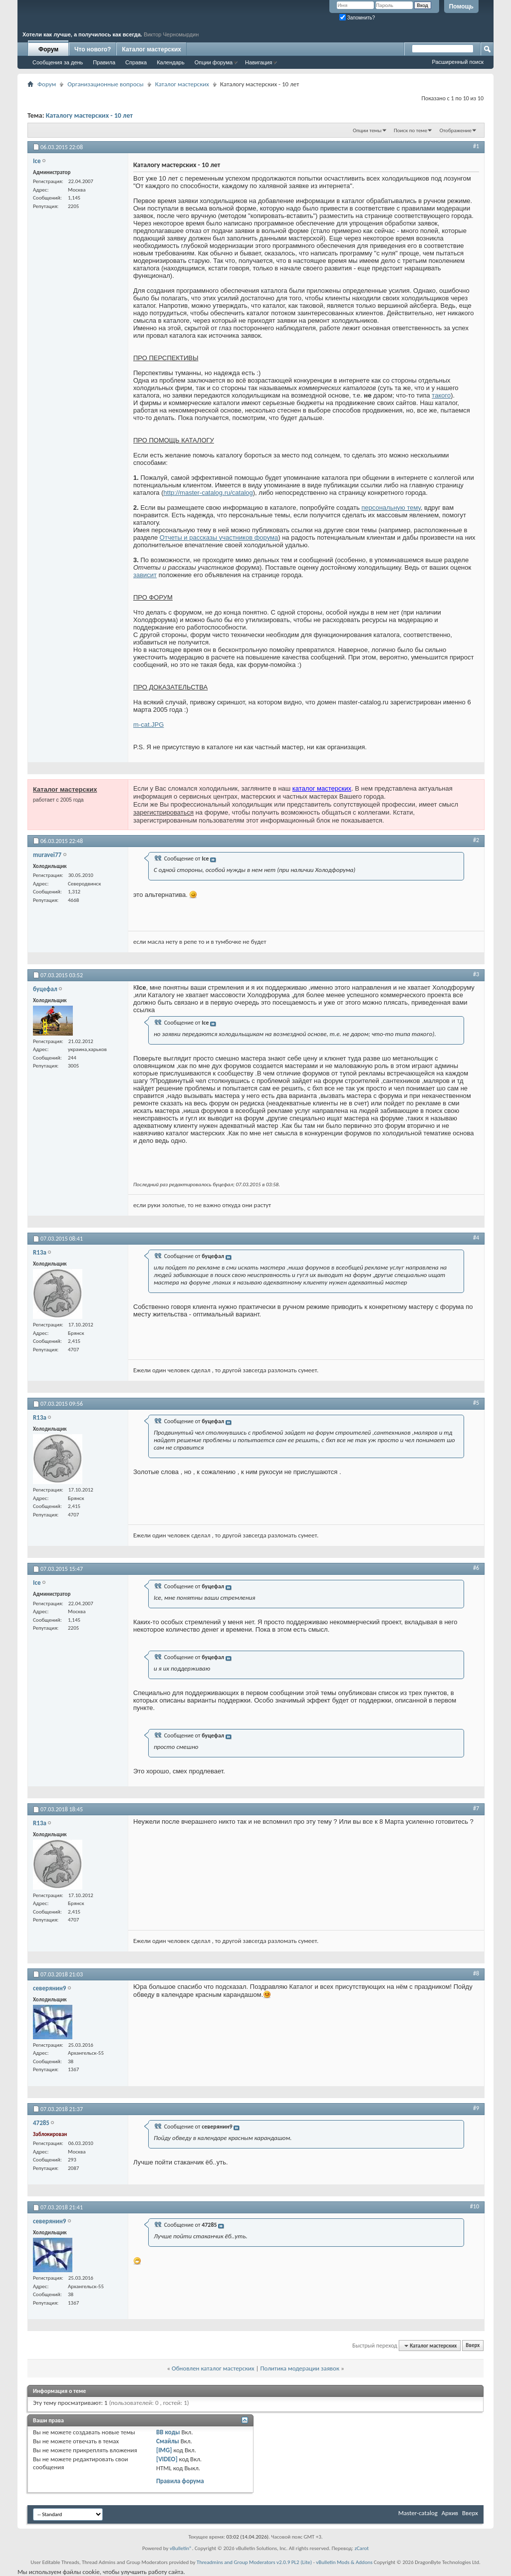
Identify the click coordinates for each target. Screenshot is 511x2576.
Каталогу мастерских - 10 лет (89, 115)
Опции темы (367, 130)
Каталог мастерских (151, 49)
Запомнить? (357, 17)
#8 (476, 1973)
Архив (450, 2513)
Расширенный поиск (458, 62)
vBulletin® (181, 2548)
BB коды (168, 2432)
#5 (476, 1402)
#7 (476, 1808)
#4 (476, 1237)
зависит (145, 575)
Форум (48, 49)
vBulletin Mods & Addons (344, 2562)
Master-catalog (418, 2513)
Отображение (456, 130)
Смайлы (167, 2441)
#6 (476, 1567)
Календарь (171, 62)
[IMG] (164, 2450)
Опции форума (214, 62)
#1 (476, 146)
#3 (476, 974)
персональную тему (391, 507)
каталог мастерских (321, 788)
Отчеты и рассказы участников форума (219, 537)
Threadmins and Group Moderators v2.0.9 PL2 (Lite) (254, 2562)
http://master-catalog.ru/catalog (208, 492)
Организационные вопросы (105, 84)
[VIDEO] (167, 2459)
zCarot (361, 2548)
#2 (476, 840)
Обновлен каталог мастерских (213, 2368)
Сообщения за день (57, 62)
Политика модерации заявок (299, 2368)
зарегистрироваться (163, 812)
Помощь (461, 6)
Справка (136, 62)
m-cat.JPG (148, 724)
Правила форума (180, 2481)
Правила (104, 62)
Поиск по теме (410, 130)
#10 (474, 2206)
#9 (476, 2108)
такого (441, 395)
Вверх (473, 2346)
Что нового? (92, 49)
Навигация (258, 62)
